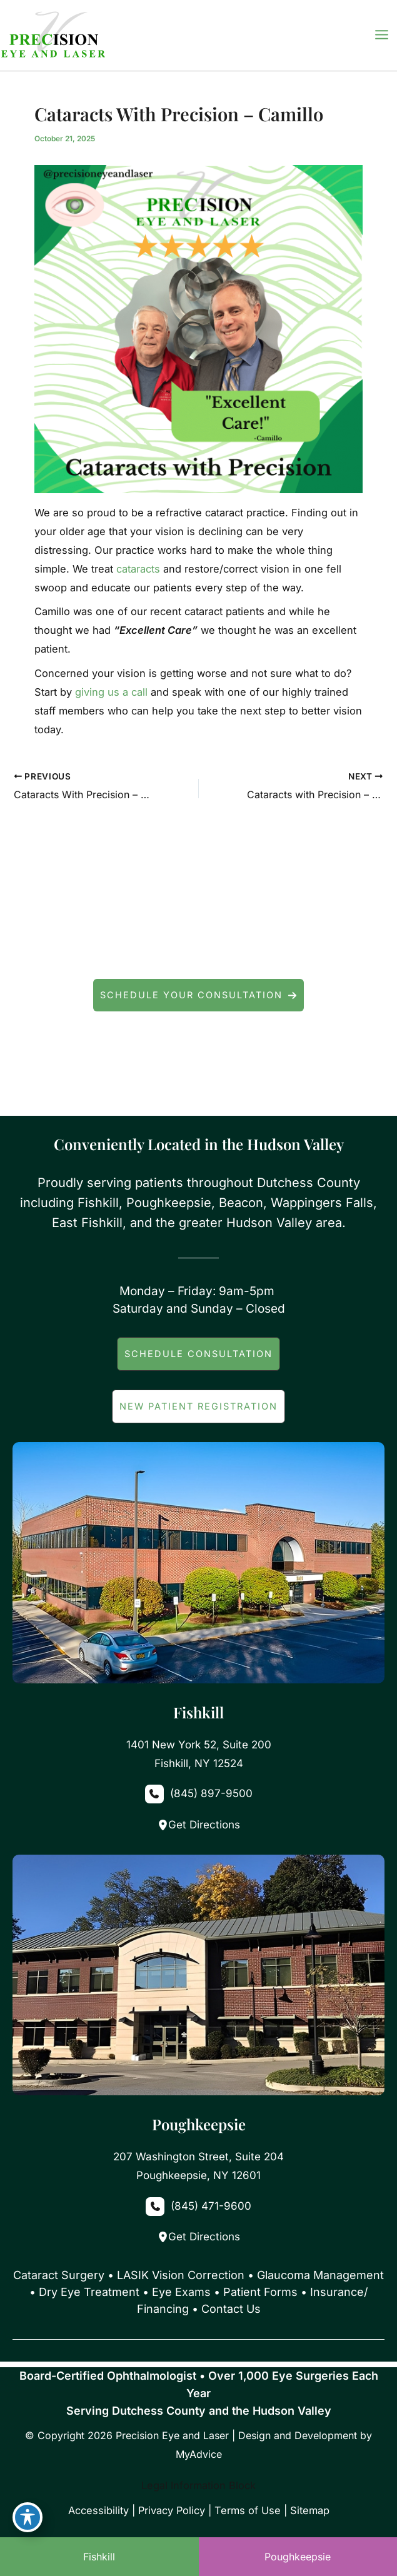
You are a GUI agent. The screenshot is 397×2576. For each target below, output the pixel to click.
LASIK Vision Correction (180, 2275)
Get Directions (199, 1824)
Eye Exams (181, 2291)
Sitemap (309, 2510)
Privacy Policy (171, 2510)
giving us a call (111, 692)
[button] (198, 995)
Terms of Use (247, 2510)
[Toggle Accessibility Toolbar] (28, 2517)
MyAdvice (199, 2454)
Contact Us (231, 2308)
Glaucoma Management (320, 2275)
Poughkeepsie (297, 2556)
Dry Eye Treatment (89, 2291)
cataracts (138, 569)
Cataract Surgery (58, 2275)
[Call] (198, 1794)
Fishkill (99, 2556)
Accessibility (98, 2510)
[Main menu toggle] (381, 35)
